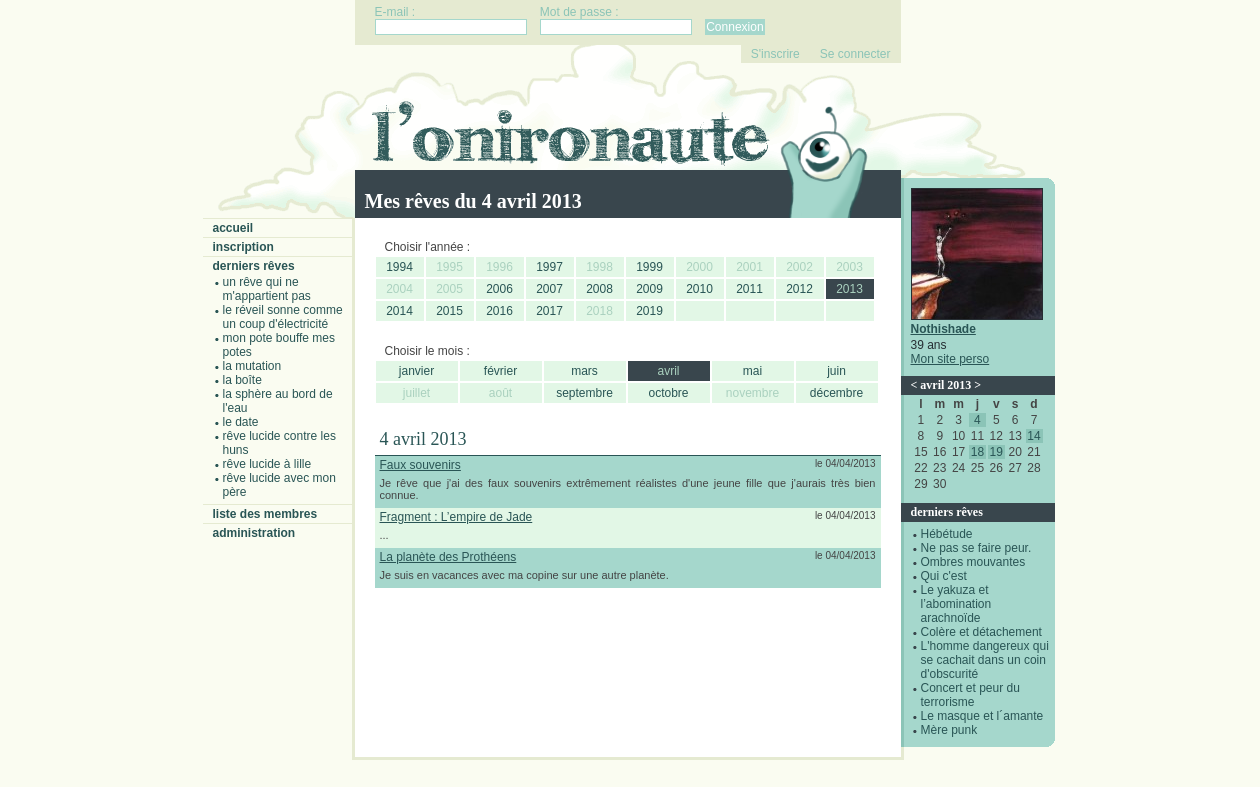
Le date (241, 422)
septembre (584, 393)
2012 (799, 289)
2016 (499, 311)
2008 (599, 289)
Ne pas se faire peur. (976, 548)
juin (836, 371)
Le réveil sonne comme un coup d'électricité (283, 317)
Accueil (233, 228)
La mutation (252, 366)
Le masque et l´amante (982, 716)
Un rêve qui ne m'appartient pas (267, 289)
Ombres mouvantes (973, 562)
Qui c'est (944, 576)
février (500, 371)
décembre (836, 393)
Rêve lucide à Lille (267, 464)
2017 (549, 311)
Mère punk (949, 730)
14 (1033, 436)
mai (752, 371)
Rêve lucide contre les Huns (279, 443)
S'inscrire (775, 54)
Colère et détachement (981, 632)
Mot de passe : (579, 12)
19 (996, 452)
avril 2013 (945, 385)
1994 (399, 267)
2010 (699, 289)
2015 (449, 311)
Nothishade (943, 329)
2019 (649, 311)
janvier (416, 371)
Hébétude (947, 534)
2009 (649, 289)
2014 (399, 311)
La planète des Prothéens (448, 557)
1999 (649, 267)
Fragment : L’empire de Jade (456, 517)
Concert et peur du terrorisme (970, 695)
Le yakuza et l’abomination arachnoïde (956, 604)
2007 (549, 289)
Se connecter (855, 54)
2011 (749, 289)
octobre (668, 393)
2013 (849, 289)
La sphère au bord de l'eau (278, 401)
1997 (549, 267)
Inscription (243, 247)
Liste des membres (265, 514)
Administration (254, 533)
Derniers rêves (254, 266)
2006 (499, 289)
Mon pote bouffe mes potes (279, 345)
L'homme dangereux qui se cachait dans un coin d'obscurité (985, 660)
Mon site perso (950, 359)
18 (977, 452)
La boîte (242, 380)
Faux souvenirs (420, 465)
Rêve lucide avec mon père (279, 485)
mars (584, 371)
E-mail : (395, 12)
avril (668, 371)
